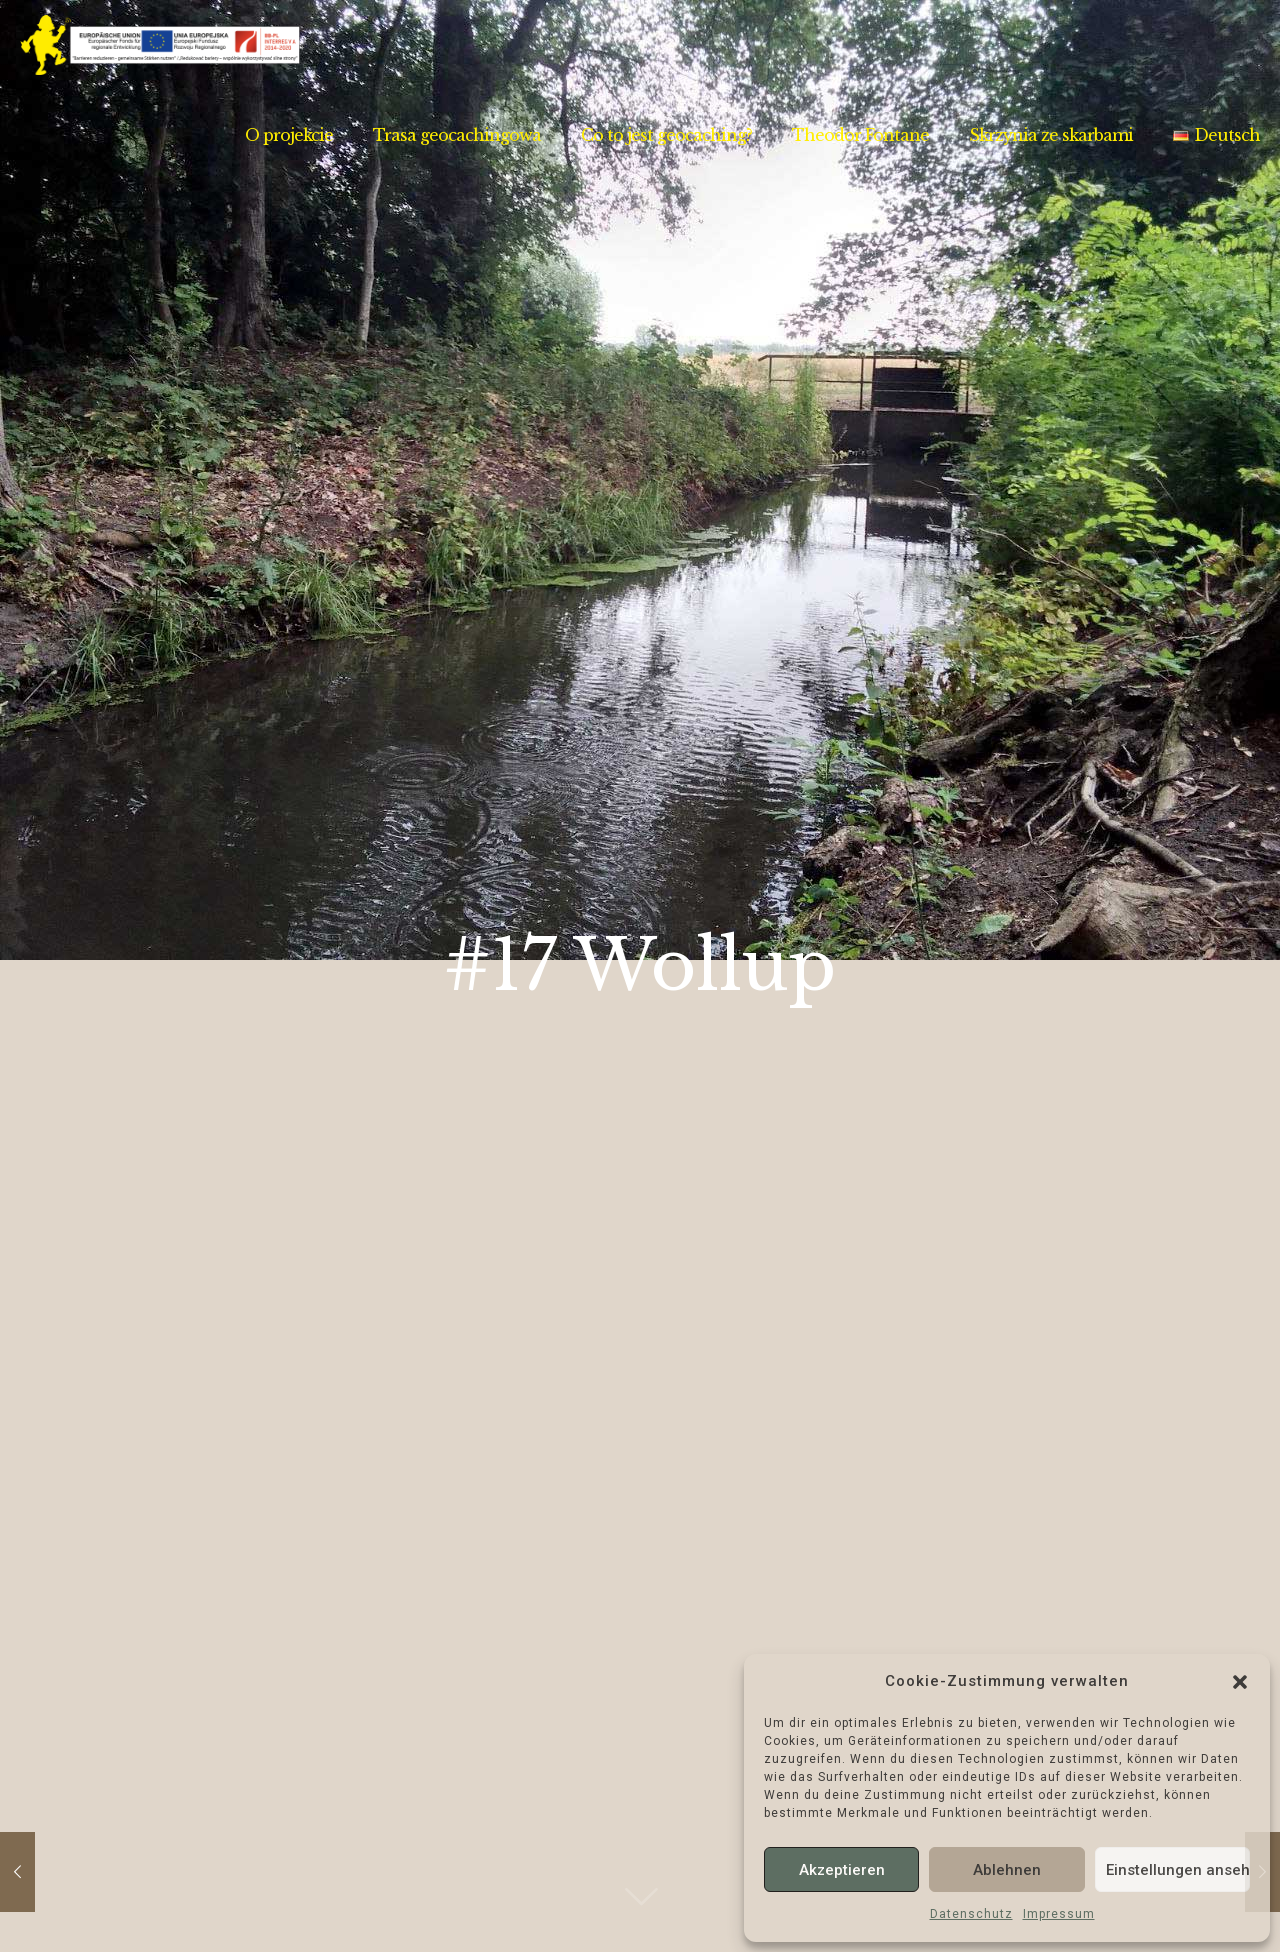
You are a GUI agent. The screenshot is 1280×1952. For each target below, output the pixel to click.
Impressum (1059, 1914)
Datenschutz (971, 1914)
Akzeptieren (842, 1870)
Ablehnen (1007, 1870)
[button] (1240, 1682)
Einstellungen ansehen (1178, 1870)
